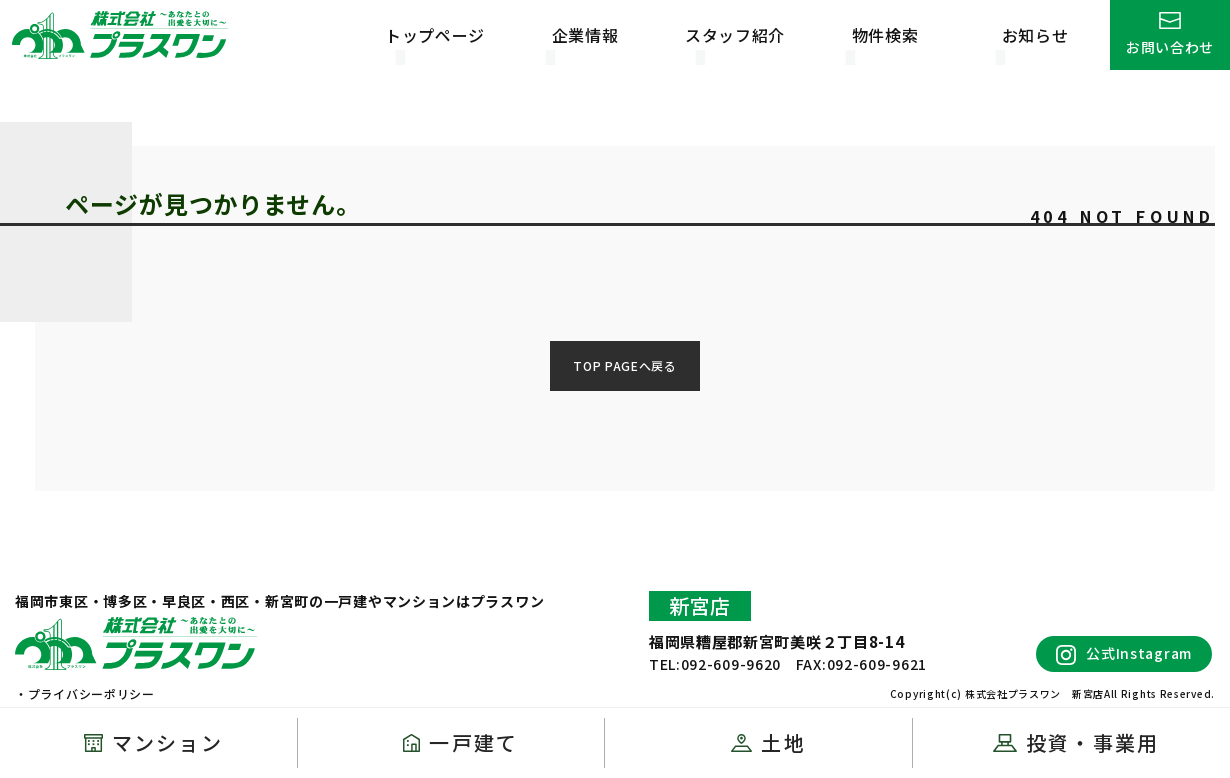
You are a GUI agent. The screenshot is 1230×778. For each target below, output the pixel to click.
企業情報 (585, 35)
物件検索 (885, 35)
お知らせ (1035, 35)
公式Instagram (1124, 654)
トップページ (435, 35)
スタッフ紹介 (735, 35)
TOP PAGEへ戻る (625, 365)
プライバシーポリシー (91, 693)
